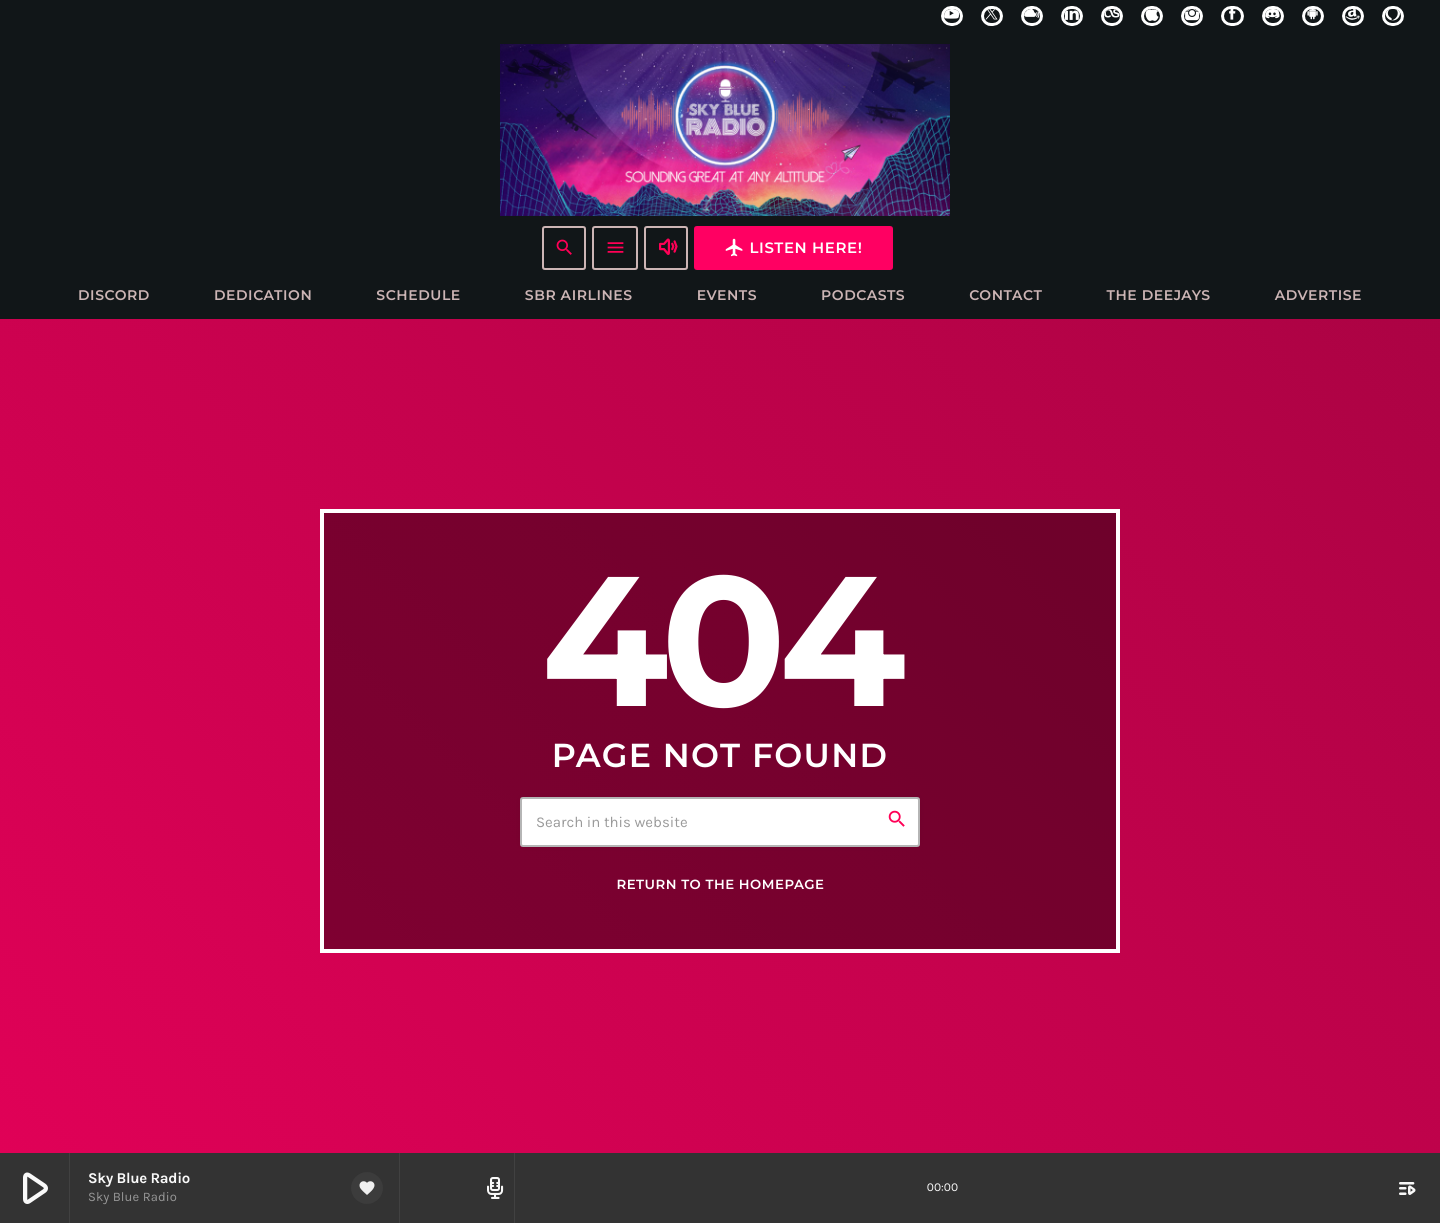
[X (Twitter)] (992, 16)
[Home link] (725, 129)
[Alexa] (1393, 16)
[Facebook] (1232, 16)
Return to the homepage (720, 886)
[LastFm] (1112, 16)
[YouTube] (952, 16)
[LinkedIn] (1072, 16)
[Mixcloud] (1032, 16)
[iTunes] (1152, 16)
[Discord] (1273, 16)
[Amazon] (1353, 16)
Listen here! (793, 247)
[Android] (1313, 16)
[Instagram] (1192, 16)
